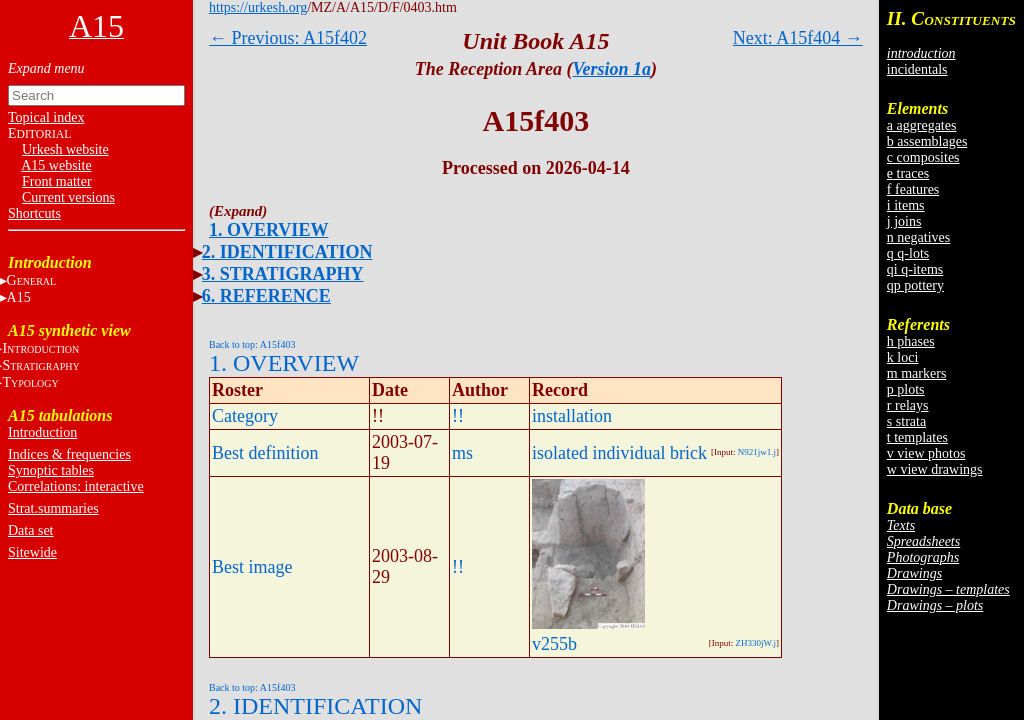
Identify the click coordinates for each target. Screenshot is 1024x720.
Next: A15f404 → (798, 38)
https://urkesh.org (258, 7)
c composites (923, 157)
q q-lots (908, 253)
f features (913, 189)
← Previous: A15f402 (288, 38)
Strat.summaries (53, 508)
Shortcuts (34, 213)
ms (462, 453)
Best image (252, 567)
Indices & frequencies (69, 454)
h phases (911, 341)
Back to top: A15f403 (252, 344)
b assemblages (927, 141)
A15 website (56, 165)
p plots (906, 389)
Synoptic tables (51, 470)
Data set (30, 530)
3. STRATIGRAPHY (283, 274)
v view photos (926, 453)
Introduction (42, 432)
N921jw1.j (757, 452)
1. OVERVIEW (268, 230)
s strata (906, 421)
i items (906, 205)
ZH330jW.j (756, 643)
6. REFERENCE (266, 296)
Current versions (68, 197)
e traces (908, 173)
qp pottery (915, 285)
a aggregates (922, 125)
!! (458, 416)
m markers (916, 373)
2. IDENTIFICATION (287, 252)
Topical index (46, 117)
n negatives (918, 237)
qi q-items (915, 269)
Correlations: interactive (76, 486)
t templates (917, 437)
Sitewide (32, 552)
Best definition (265, 453)
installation (572, 416)
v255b (554, 644)
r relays (908, 405)
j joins (904, 221)
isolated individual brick (619, 453)
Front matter (57, 181)
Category (245, 416)
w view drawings (935, 469)
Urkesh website (65, 149)
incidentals (917, 69)
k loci (903, 357)
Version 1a (612, 69)
